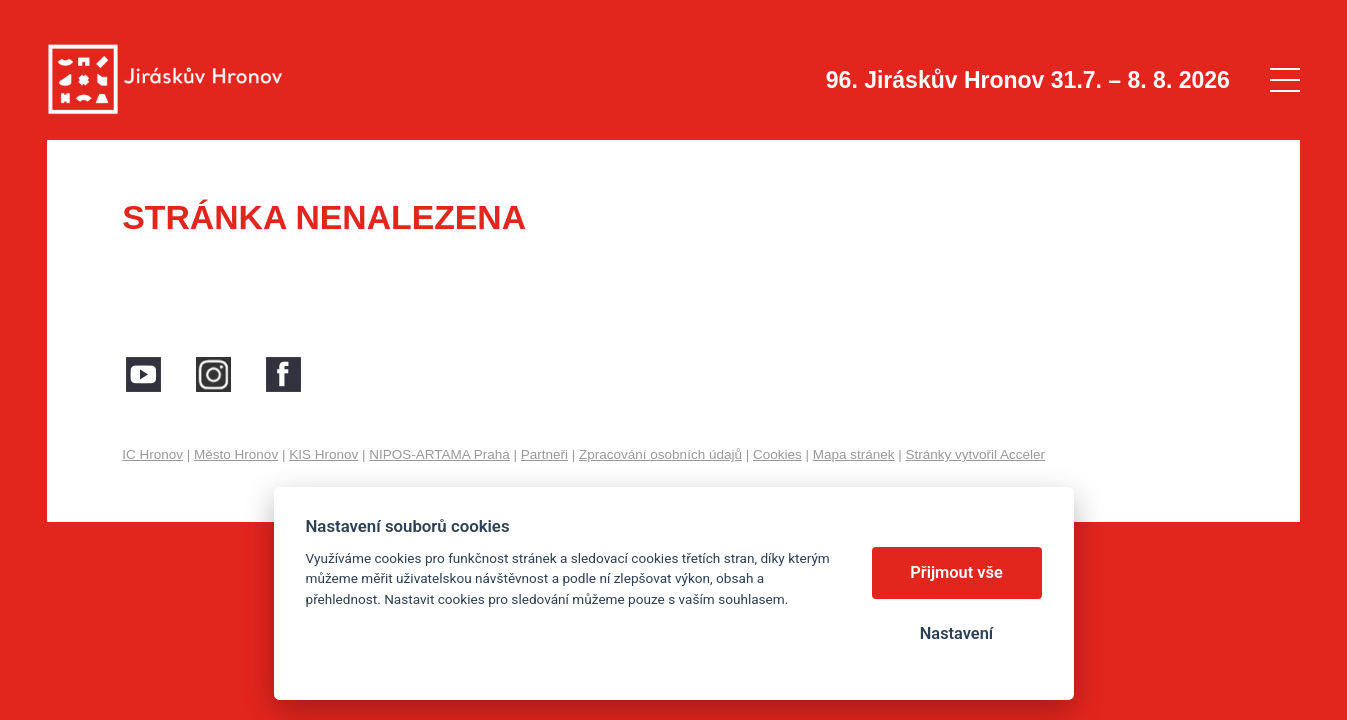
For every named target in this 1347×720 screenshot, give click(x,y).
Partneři (544, 454)
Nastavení (956, 633)
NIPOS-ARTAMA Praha (439, 454)
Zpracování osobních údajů (660, 454)
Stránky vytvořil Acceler (976, 454)
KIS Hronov (323, 454)
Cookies (777, 454)
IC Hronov (152, 454)
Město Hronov (236, 454)
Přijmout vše (956, 572)
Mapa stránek (854, 454)
